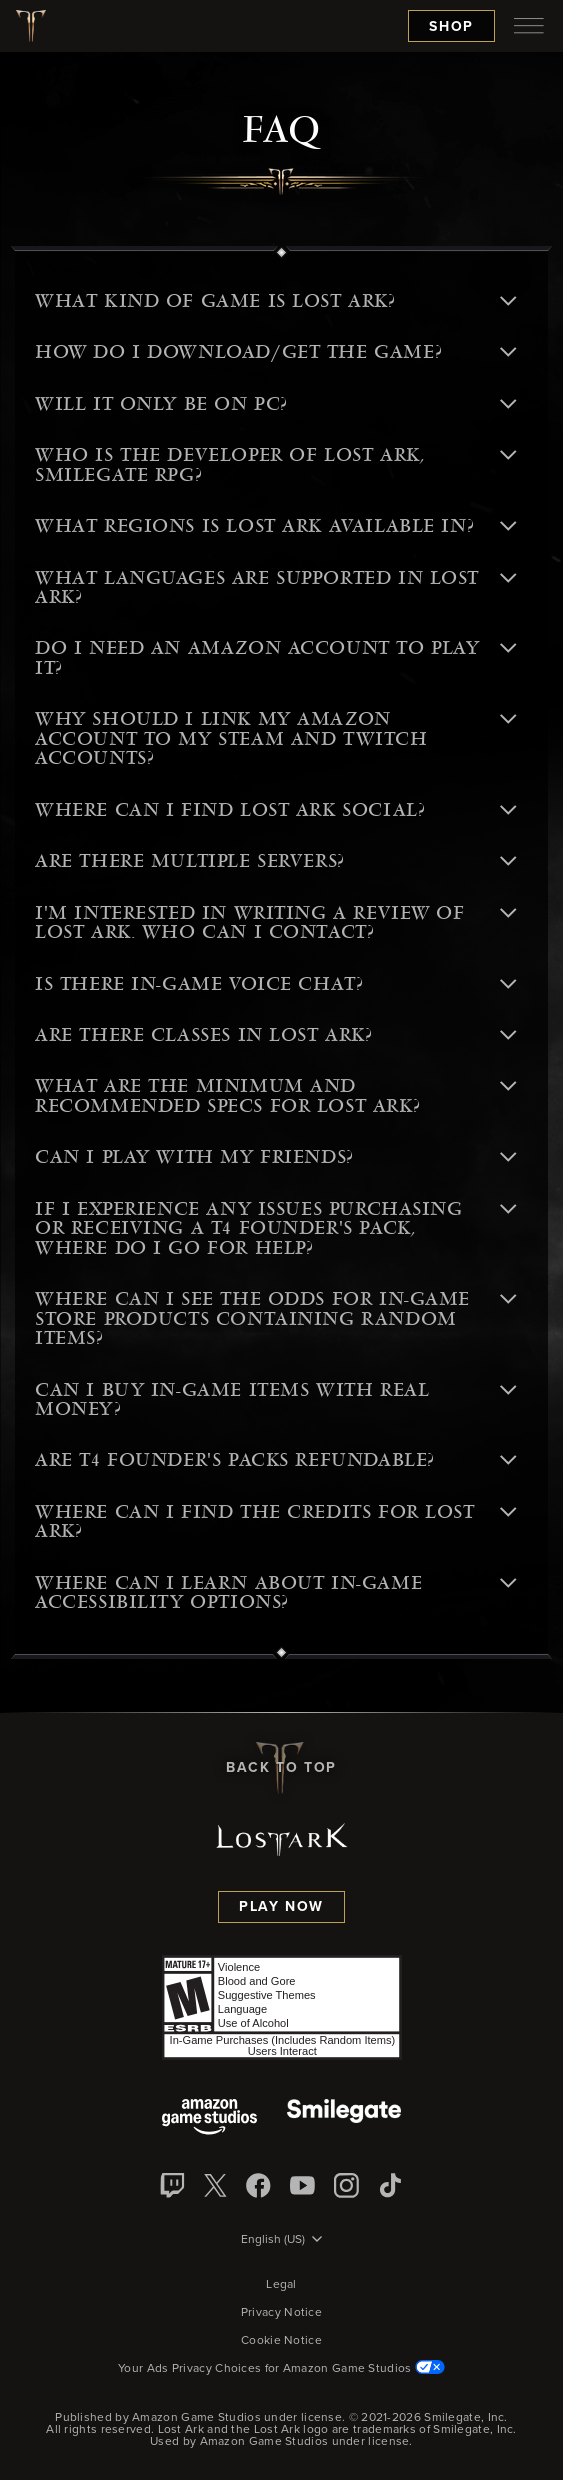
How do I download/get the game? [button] (275, 352)
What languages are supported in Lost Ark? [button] (275, 587)
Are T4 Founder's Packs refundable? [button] (275, 1460)
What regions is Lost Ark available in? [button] (275, 526)
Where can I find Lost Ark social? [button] (275, 810)
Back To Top (281, 1768)
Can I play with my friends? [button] (275, 1157)
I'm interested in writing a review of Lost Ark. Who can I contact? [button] (275, 922)
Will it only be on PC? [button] (275, 404)
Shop (451, 27)
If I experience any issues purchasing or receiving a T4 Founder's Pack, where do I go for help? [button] (275, 1228)
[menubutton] (529, 26)
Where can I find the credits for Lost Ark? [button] (275, 1521)
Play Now (281, 1907)
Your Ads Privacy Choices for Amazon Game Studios (281, 2369)
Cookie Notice (281, 2341)
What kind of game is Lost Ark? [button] (275, 301)
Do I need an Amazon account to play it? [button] (275, 657)
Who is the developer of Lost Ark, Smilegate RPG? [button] (275, 464)
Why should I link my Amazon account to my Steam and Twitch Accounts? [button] (275, 738)
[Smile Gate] (344, 2118)
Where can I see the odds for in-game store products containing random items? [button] (275, 1318)
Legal (281, 2285)
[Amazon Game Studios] (209, 2118)
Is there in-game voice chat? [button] (275, 984)
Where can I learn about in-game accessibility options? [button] (275, 1592)
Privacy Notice (281, 2313)
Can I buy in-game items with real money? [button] (275, 1399)
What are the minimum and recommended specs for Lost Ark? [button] (275, 1095)
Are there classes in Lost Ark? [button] (275, 1035)
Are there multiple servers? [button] (275, 861)
